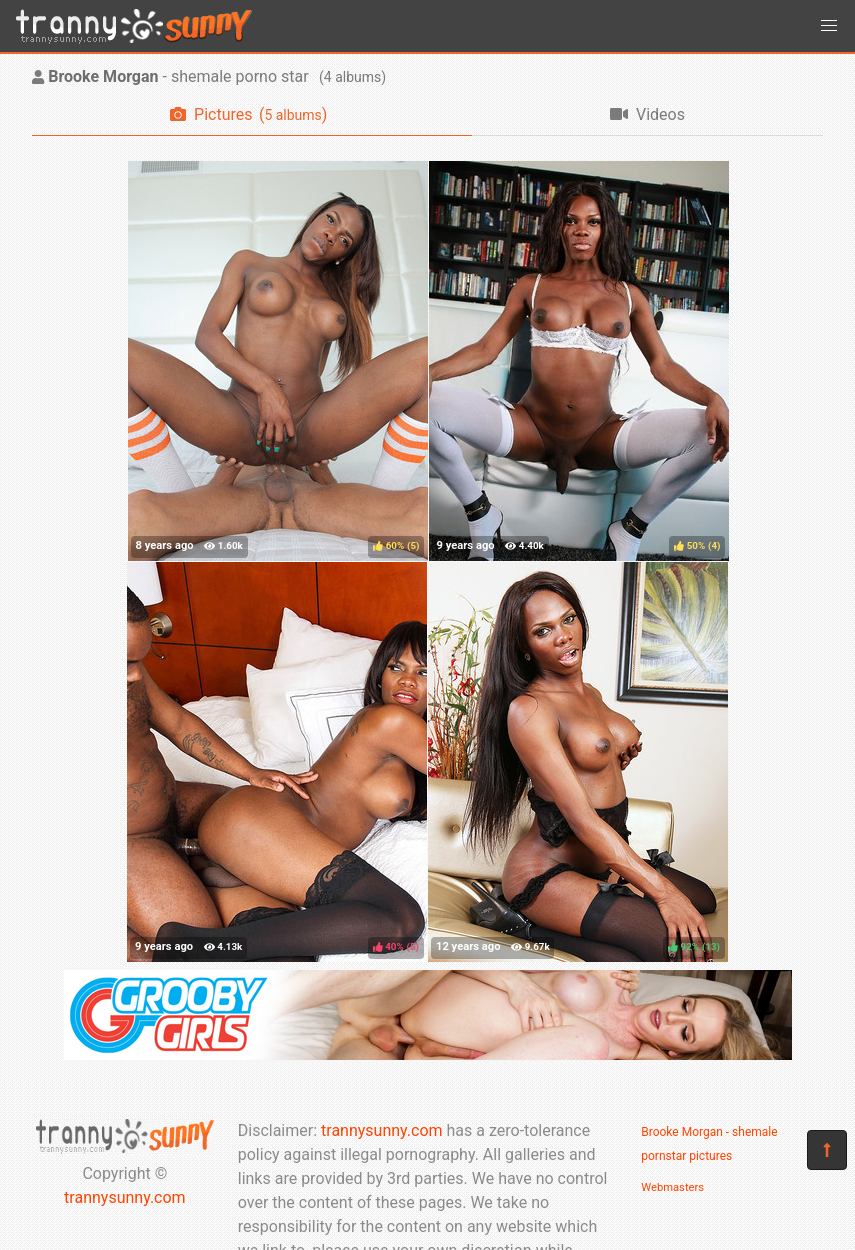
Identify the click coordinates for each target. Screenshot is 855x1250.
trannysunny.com (125, 1197)
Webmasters (672, 1187)
